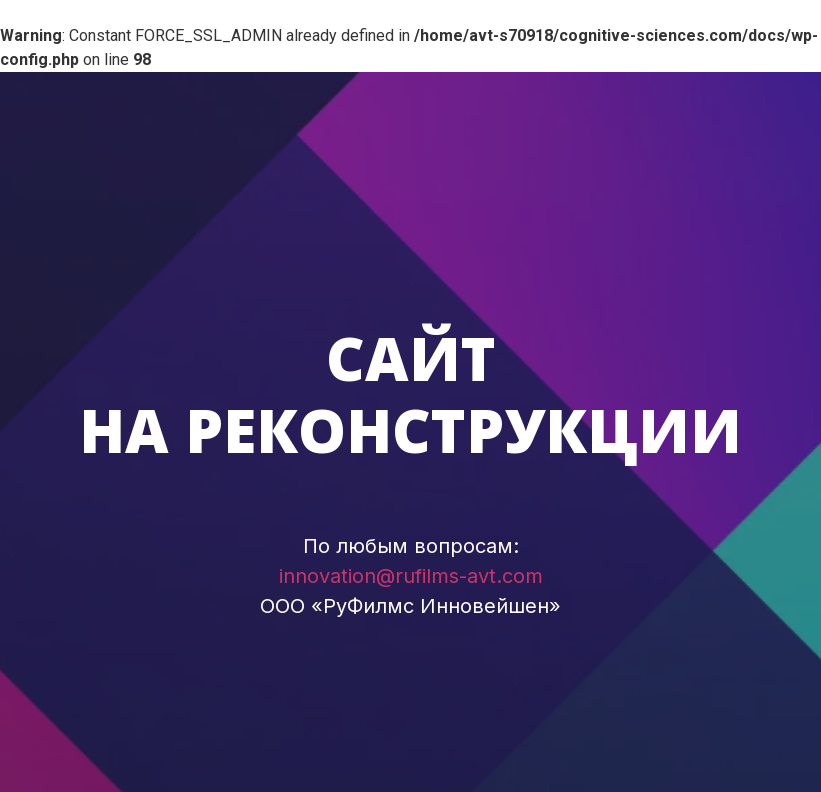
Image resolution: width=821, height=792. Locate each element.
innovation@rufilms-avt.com (411, 576)
